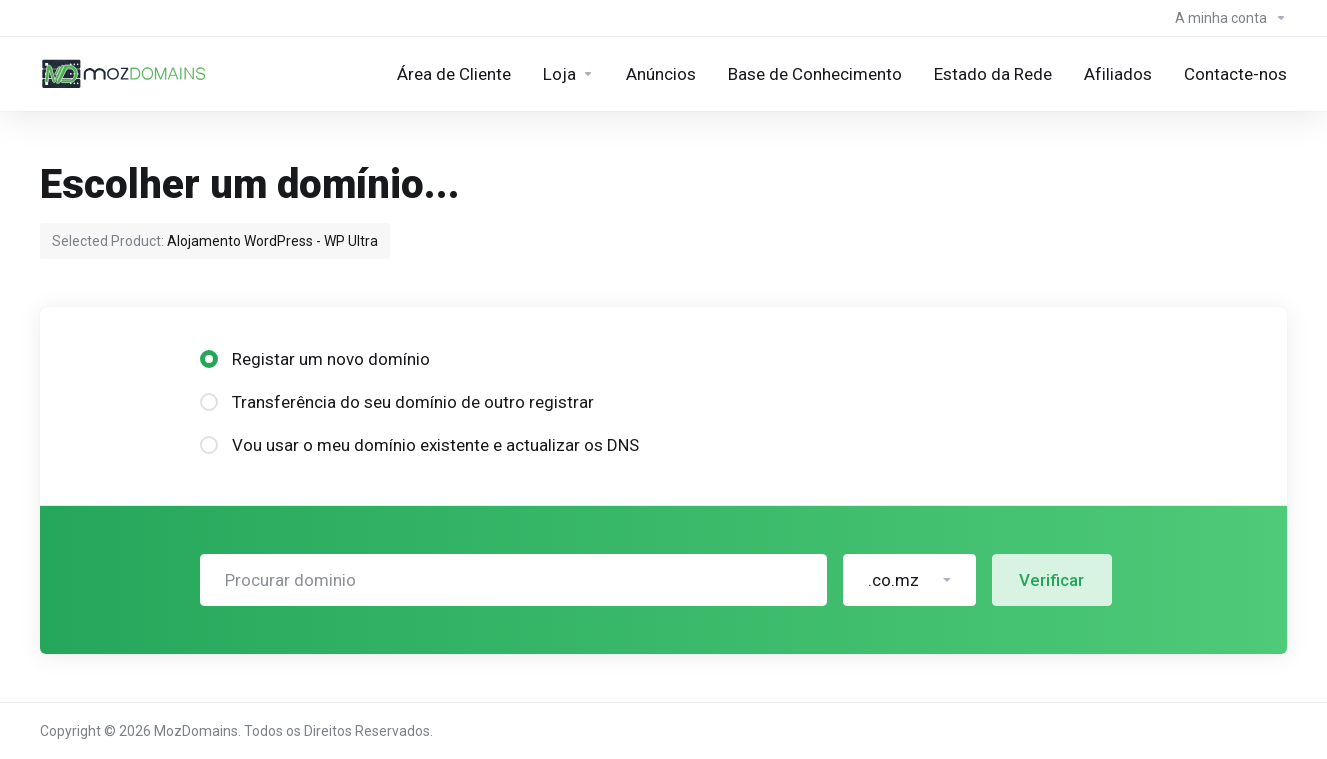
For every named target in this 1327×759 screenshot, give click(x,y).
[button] (909, 580)
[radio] (209, 359)
